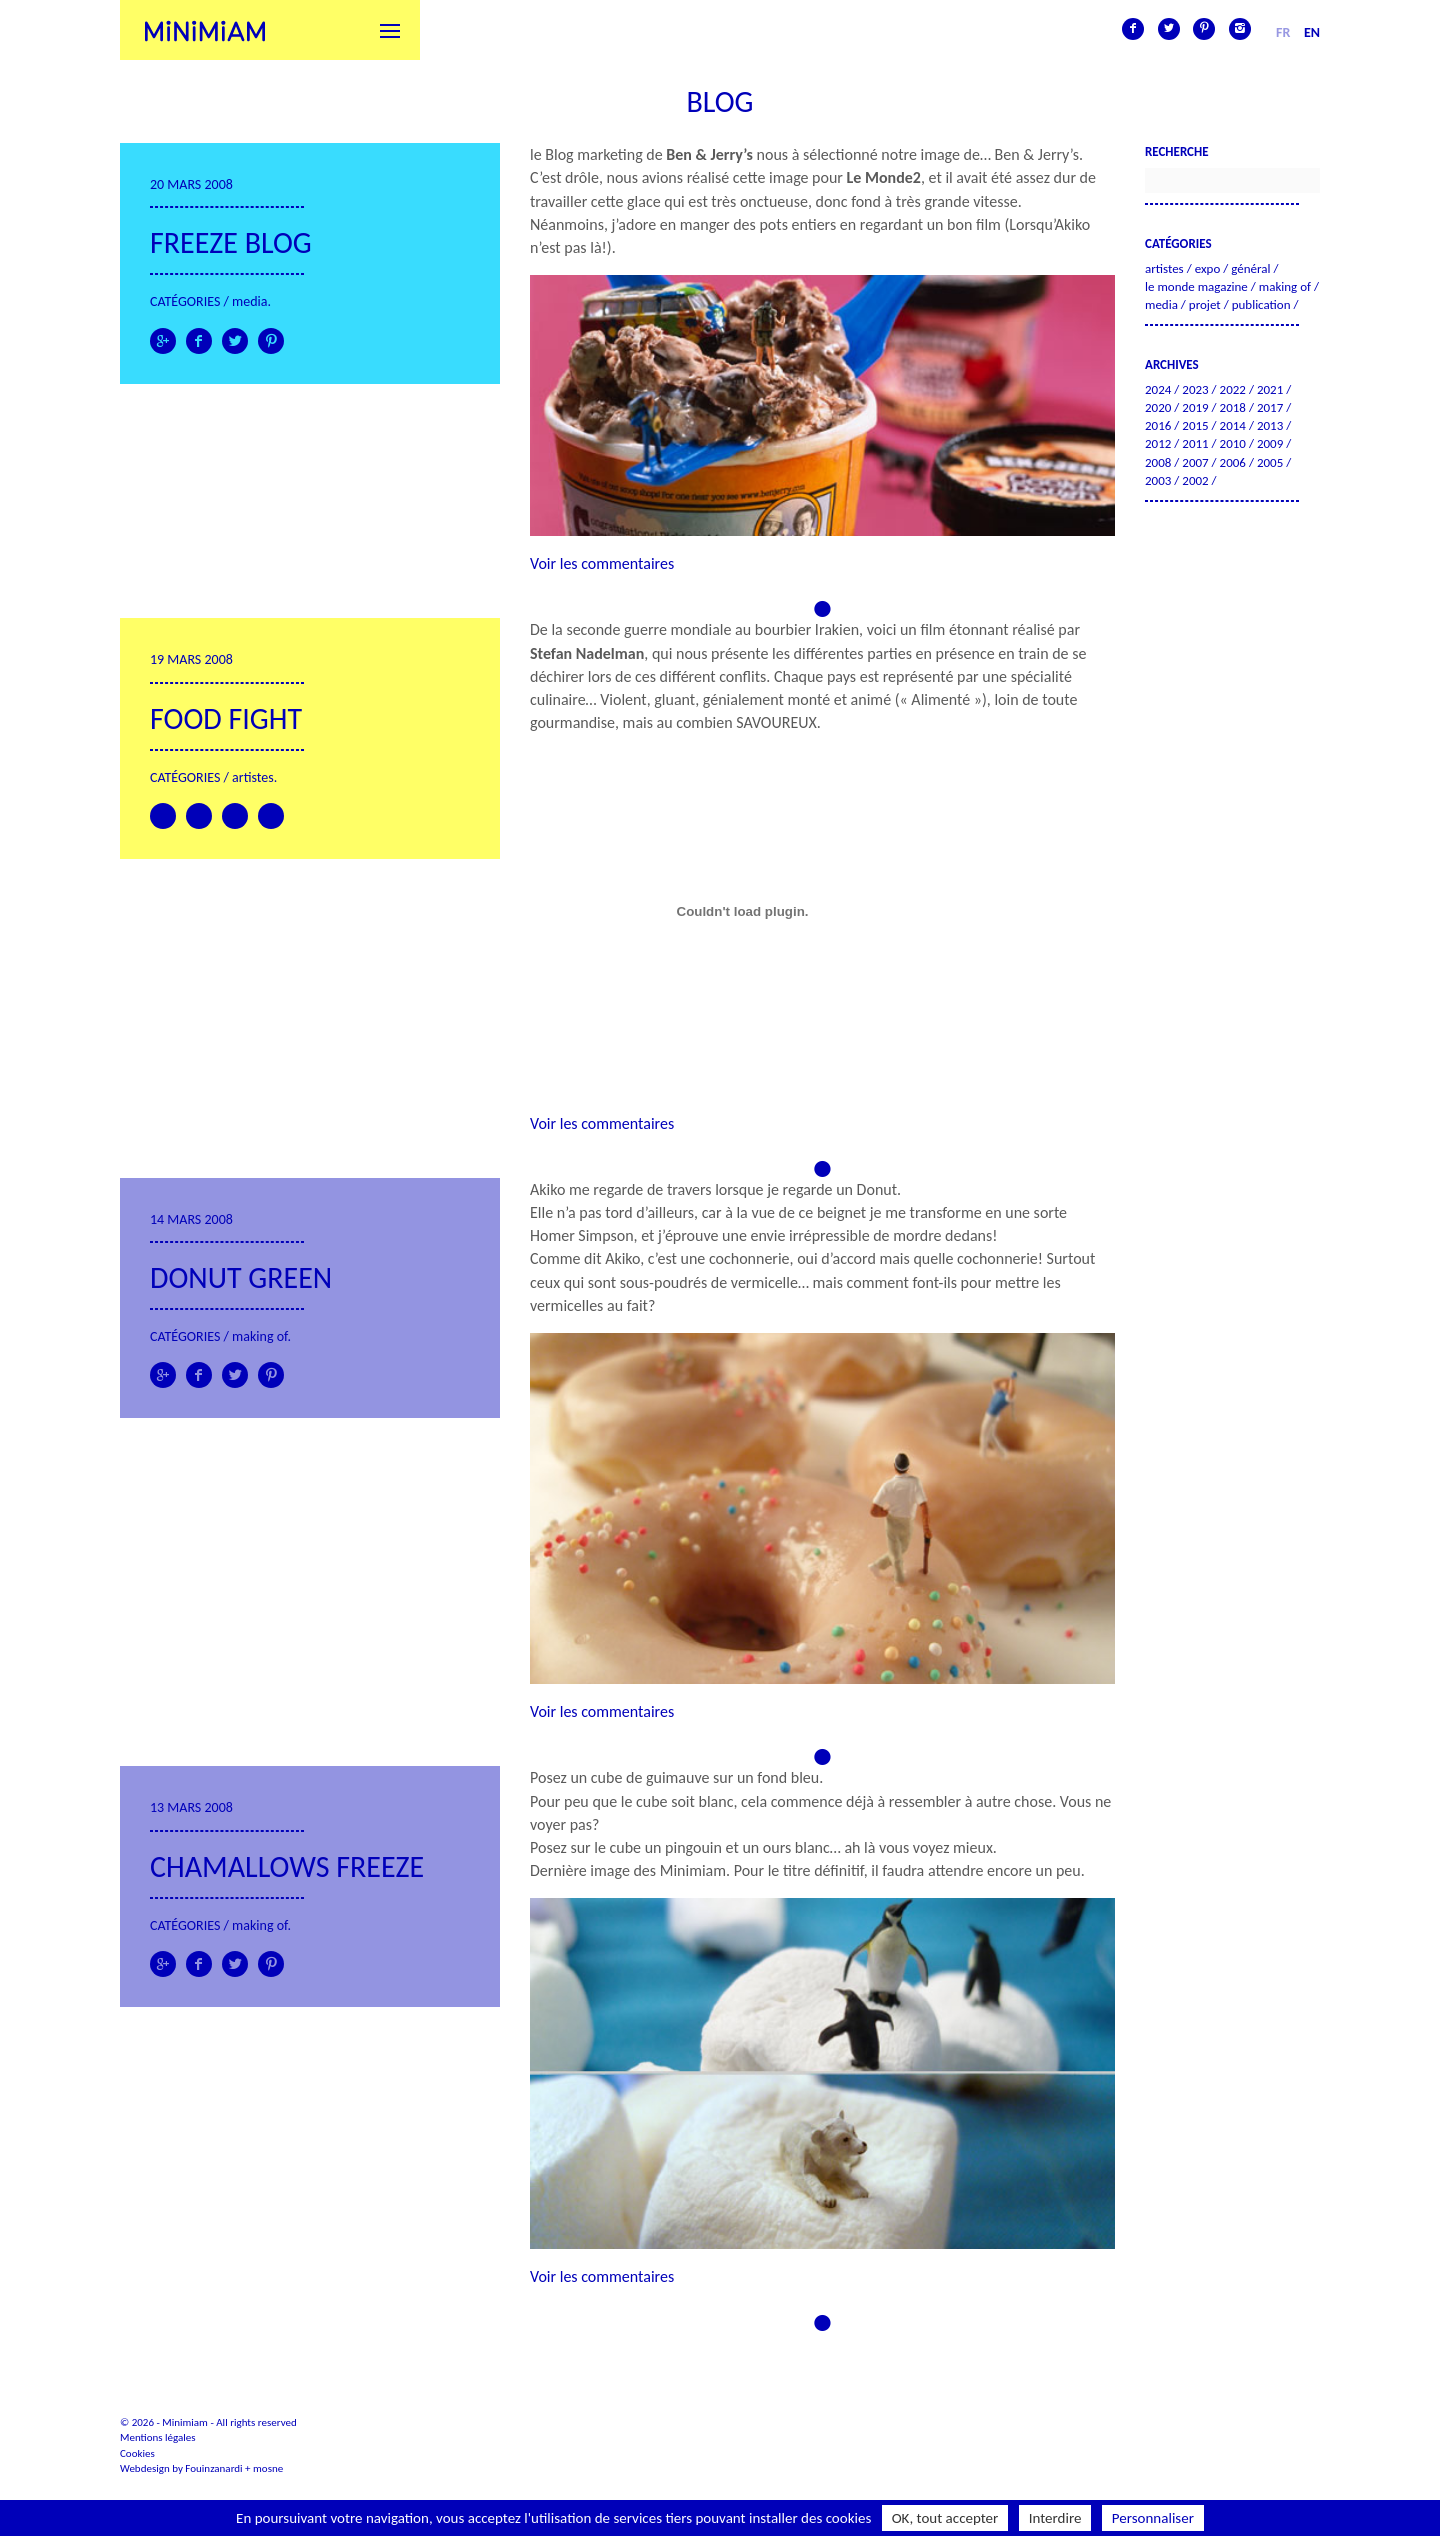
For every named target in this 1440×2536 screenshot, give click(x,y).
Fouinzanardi (213, 2468)
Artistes (253, 777)
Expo (1208, 268)
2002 (1195, 480)
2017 (1270, 407)
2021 (1270, 389)
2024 (1158, 389)
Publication (1261, 304)
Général (1250, 268)
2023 (1195, 389)
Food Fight (226, 718)
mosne (268, 2468)
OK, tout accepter (945, 2518)
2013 (1270, 425)
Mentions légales (158, 2437)
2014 (1233, 425)
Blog (719, 101)
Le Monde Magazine (1196, 286)
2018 (1233, 407)
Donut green (241, 1277)
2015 (1195, 425)
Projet (1205, 304)
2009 (1270, 443)
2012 (1158, 443)
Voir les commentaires (602, 563)
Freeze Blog (231, 242)
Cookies (137, 2453)
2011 (1195, 443)
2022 (1233, 389)
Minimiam (205, 30)
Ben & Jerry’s (709, 154)
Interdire (1055, 2518)
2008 (1158, 462)
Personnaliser (1153, 2518)
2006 (1233, 462)
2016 (1158, 425)
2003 (1158, 480)
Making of (259, 1336)
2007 (1195, 462)
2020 (1158, 407)
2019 (1195, 407)
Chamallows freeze (287, 1866)
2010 (1233, 443)
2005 (1270, 462)
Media (249, 301)
